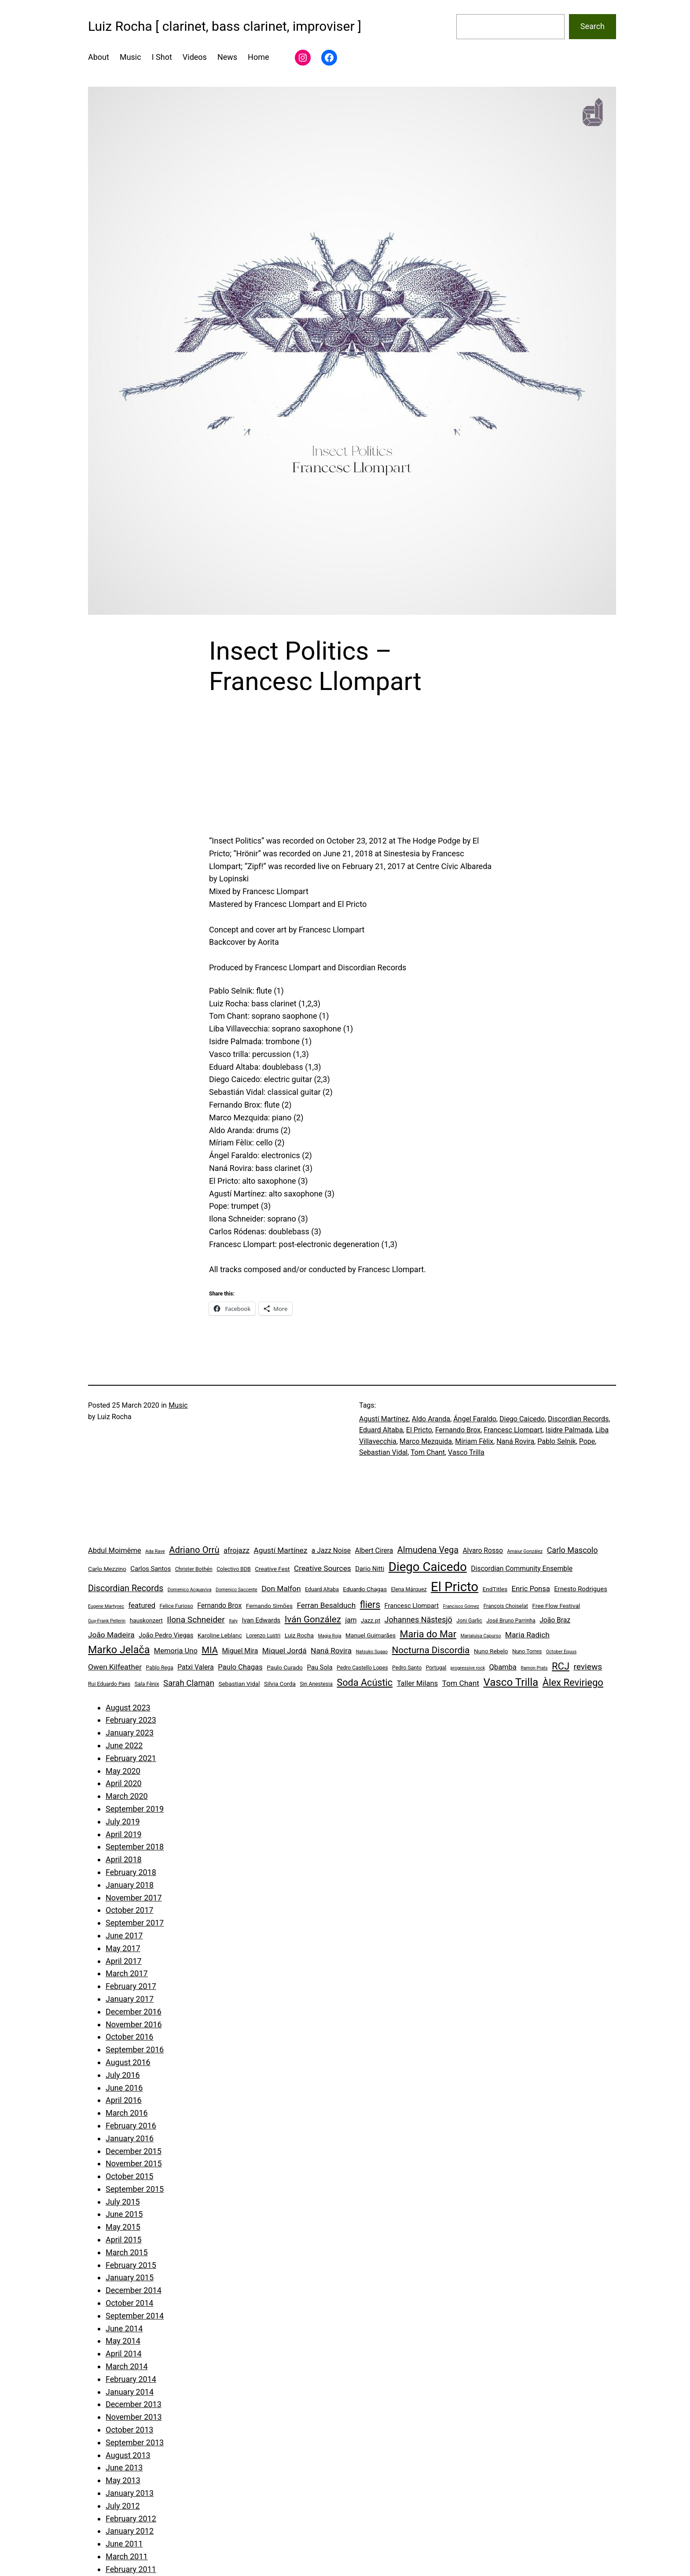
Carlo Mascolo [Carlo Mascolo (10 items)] (572, 1550)
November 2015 (134, 2163)
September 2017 (135, 1922)
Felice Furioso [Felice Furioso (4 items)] (176, 1606)
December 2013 (133, 2404)
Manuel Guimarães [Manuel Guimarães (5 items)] (370, 1635)
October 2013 (129, 2429)
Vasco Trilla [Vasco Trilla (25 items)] (510, 1682)
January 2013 (130, 2493)
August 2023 (128, 1707)
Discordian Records (578, 1419)
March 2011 (127, 2556)
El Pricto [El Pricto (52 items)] (454, 1586)
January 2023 (130, 1732)
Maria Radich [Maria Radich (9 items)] (527, 1634)
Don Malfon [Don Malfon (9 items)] (281, 1588)
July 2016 (123, 2075)
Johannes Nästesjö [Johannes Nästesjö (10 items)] (418, 1619)
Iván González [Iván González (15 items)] (313, 1619)
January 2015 (130, 2277)
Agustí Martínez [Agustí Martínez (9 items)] (280, 1550)
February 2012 (131, 2518)
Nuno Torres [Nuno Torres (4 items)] (527, 1651)
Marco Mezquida (426, 1441)
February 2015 (131, 2265)
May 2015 (123, 2226)
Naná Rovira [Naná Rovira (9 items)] (331, 1650)
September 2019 (135, 1808)
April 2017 (124, 1961)
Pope (587, 1441)
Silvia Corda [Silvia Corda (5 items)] (280, 1683)
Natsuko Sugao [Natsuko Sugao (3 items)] (372, 1652)
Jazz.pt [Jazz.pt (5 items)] (370, 1620)
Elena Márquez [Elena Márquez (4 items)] (408, 1589)
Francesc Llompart (513, 1430)
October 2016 (129, 2036)
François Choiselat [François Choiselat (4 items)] (505, 1606)
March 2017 (127, 1973)
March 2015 (127, 2252)
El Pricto (419, 1430)
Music (178, 1405)
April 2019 (124, 1834)
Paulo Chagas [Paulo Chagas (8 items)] (240, 1667)
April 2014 (124, 2353)
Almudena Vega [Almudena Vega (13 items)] (428, 1550)
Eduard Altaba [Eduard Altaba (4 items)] (322, 1589)
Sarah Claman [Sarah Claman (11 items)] (188, 1683)
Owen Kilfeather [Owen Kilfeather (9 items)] (115, 1666)
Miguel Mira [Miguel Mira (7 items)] (240, 1651)
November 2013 (134, 2417)
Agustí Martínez (384, 1419)
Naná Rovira (515, 1441)
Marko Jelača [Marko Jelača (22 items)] (119, 1650)
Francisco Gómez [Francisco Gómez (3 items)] (461, 1606)
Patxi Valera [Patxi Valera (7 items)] (195, 1667)
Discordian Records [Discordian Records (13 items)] (125, 1588)
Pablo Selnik (556, 1441)
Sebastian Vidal (383, 1452)
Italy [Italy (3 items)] (233, 1621)
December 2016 (133, 2011)
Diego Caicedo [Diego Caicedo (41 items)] (428, 1567)
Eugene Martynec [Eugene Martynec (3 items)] (106, 1606)
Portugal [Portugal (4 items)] (436, 1668)
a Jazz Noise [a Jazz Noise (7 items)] (331, 1550)
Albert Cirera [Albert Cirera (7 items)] (374, 1550)
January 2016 (130, 2138)
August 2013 (128, 2455)
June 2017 (124, 1935)
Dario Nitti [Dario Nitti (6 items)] (369, 1569)
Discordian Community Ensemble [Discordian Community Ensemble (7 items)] (522, 1568)
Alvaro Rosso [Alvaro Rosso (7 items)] (482, 1550)
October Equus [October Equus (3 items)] (561, 1652)
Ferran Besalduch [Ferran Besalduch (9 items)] (326, 1605)
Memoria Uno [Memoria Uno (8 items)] (176, 1651)
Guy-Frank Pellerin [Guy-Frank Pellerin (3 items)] (106, 1621)
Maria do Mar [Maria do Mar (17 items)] (428, 1634)
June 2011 (124, 2543)
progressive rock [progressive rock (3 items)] (468, 1668)
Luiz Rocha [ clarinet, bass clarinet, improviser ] (224, 26)
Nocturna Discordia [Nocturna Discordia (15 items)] (431, 1650)
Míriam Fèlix (474, 1441)
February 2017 (131, 1986)
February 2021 (131, 1758)
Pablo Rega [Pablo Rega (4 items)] (159, 1668)
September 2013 (135, 2442)
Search (592, 26)
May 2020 (123, 1771)
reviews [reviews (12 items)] (587, 1667)
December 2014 (133, 2290)
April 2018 (124, 1859)
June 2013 (124, 2467)
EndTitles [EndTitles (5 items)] (495, 1589)
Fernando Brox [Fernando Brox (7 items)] (219, 1605)
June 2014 (124, 2328)
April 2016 (124, 2100)
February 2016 (131, 2125)
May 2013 (123, 2480)
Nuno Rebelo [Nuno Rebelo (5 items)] (491, 1651)
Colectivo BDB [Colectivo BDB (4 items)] (234, 1569)
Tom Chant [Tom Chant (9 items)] (460, 1683)
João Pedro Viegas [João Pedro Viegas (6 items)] (166, 1635)
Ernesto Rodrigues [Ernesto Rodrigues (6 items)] (580, 1589)
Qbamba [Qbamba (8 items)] (503, 1667)
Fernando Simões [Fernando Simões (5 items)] (269, 1605)
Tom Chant (428, 1452)
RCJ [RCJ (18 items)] (560, 1666)
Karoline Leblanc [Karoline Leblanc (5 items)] (220, 1635)
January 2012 (130, 2531)
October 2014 (129, 2303)
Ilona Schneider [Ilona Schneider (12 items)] (195, 1620)
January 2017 (130, 1999)
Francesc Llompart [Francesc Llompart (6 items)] (412, 1606)
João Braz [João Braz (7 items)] (555, 1620)
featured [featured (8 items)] (141, 1605)
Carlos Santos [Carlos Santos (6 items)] (150, 1569)
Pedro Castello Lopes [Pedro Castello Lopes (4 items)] (362, 1668)
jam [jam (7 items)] (350, 1620)
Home (258, 57)
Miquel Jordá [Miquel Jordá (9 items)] (284, 1650)
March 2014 (127, 2366)
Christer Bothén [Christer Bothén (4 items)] (194, 1569)
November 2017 (134, 1897)
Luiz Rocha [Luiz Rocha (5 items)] (299, 1635)
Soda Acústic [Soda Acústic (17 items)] (365, 1682)
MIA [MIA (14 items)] (210, 1650)
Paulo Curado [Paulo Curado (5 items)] (285, 1667)
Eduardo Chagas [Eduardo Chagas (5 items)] (365, 1589)
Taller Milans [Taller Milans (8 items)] (417, 1683)
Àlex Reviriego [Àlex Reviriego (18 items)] (573, 1682)
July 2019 (123, 1821)
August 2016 (128, 2062)
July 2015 (123, 2201)
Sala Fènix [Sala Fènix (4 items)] (147, 1684)
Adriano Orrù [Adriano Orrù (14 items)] (194, 1550)
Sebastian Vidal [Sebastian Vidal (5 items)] (239, 1683)
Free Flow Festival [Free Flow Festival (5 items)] (556, 1605)
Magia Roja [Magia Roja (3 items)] (329, 1636)
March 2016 (127, 2112)
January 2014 (130, 2391)
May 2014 (123, 2340)
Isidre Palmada (569, 1430)
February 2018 (131, 1872)
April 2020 (124, 1783)
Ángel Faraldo (474, 1419)
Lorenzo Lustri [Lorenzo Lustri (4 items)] (263, 1636)
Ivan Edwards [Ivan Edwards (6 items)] (261, 1620)
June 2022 (124, 1745)
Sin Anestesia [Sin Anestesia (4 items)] (316, 1684)
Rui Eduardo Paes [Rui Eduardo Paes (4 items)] (109, 1684)
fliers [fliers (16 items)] (370, 1604)
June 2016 (124, 2087)
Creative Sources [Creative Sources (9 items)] (322, 1568)
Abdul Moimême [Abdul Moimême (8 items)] (114, 1550)
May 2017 (123, 1948)
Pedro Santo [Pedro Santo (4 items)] (407, 1668)
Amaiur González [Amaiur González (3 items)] (525, 1551)
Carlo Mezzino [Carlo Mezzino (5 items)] (107, 1568)
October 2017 (129, 1910)
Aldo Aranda (431, 1419)
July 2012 (123, 2505)
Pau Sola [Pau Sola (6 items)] (319, 1667)
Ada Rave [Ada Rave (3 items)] (155, 1551)
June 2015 (124, 2214)
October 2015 (129, 2176)
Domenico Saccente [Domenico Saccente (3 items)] (236, 1590)
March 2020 (127, 1796)
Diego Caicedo (522, 1419)
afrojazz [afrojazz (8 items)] (237, 1550)
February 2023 (131, 1720)
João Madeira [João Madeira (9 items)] (111, 1634)
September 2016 (135, 2049)
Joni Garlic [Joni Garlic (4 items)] (469, 1621)
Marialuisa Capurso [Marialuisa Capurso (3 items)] (480, 1636)
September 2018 (135, 1846)
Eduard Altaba (381, 1430)
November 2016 (134, 2024)
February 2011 (131, 2569)
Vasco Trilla (466, 1452)
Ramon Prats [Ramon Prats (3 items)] (534, 1668)
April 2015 (124, 2239)
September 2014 (135, 2315)
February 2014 (131, 2379)
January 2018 (130, 1885)
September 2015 (135, 2189)
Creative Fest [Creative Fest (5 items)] (272, 1568)
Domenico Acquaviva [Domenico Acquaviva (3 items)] (190, 1590)
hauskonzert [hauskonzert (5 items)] (146, 1620)
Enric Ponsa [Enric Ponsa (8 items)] (531, 1589)
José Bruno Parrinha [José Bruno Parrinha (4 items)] (510, 1621)
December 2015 (133, 2151)
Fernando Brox (458, 1430)
